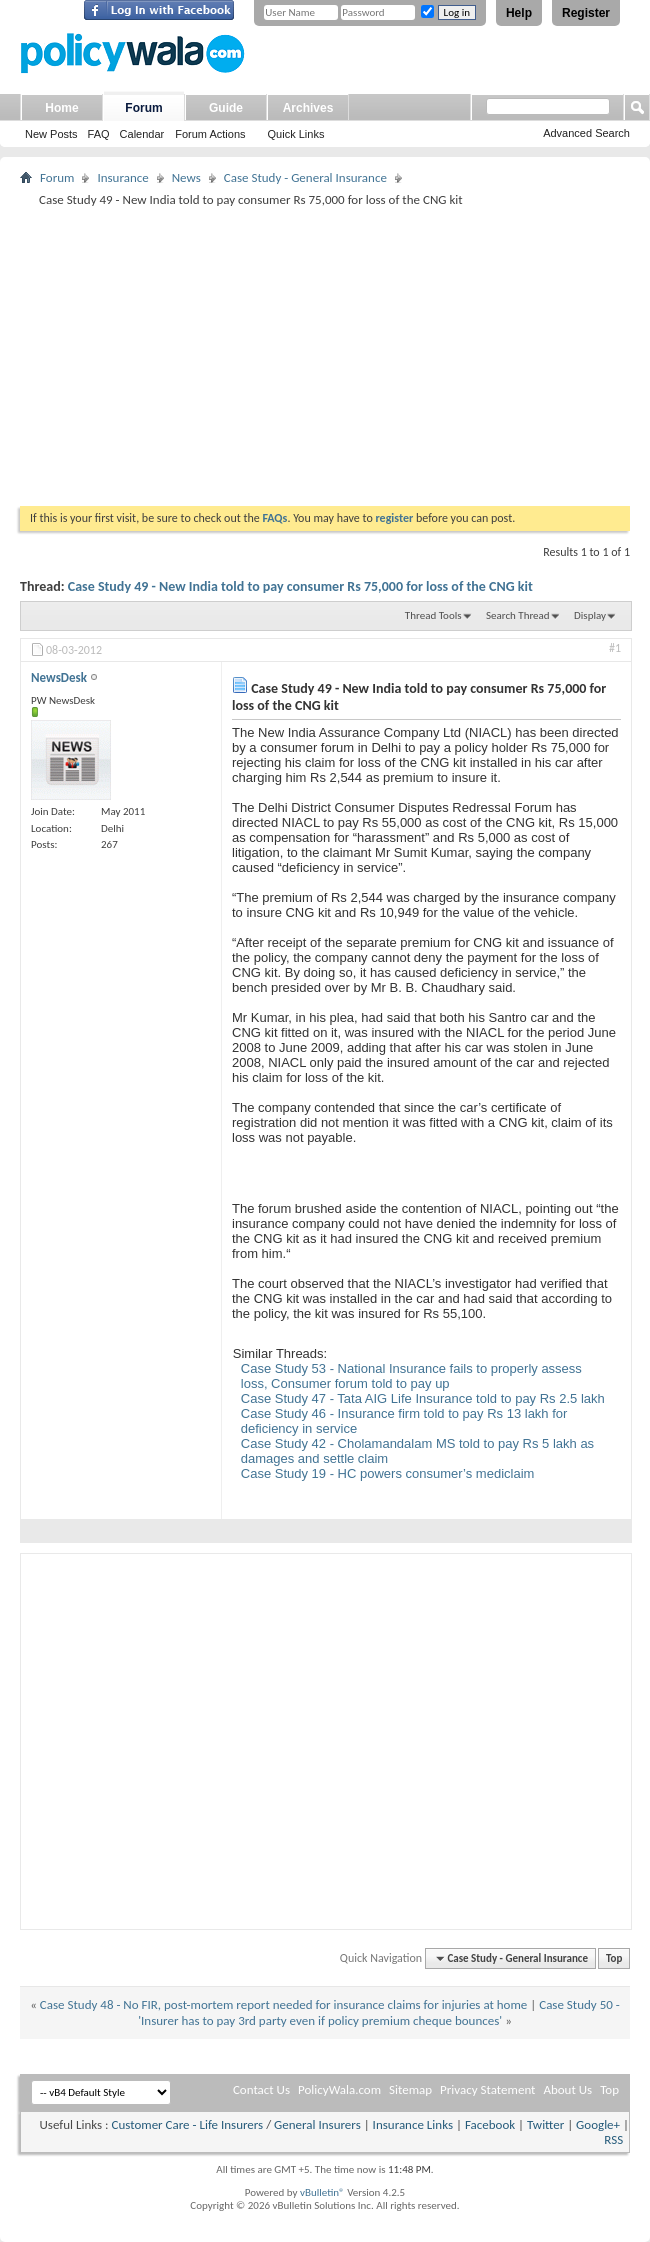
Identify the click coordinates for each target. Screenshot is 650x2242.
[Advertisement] (325, 356)
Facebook (490, 2124)
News (186, 177)
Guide (226, 108)
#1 (615, 648)
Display (590, 615)
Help (519, 13)
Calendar (142, 134)
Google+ (598, 2124)
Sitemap (410, 2089)
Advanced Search (586, 133)
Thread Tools (433, 615)
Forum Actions (210, 134)
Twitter (545, 2124)
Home (61, 108)
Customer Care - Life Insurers (187, 2124)
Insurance (122, 177)
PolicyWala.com (339, 2089)
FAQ (99, 134)
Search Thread (518, 615)
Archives (308, 108)
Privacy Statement (487, 2089)
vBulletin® (322, 2192)
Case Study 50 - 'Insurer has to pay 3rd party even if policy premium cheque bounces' (379, 2012)
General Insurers (317, 2124)
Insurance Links (413, 2124)
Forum (143, 108)
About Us (567, 2089)
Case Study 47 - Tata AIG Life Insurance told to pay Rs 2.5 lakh (423, 1398)
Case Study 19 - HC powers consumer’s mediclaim (388, 1473)
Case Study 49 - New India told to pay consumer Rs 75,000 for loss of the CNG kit (300, 586)
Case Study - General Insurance (305, 177)
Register (586, 13)
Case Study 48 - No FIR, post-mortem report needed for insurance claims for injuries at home (283, 2004)
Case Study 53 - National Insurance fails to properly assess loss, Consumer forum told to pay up (411, 1376)
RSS (613, 2139)
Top (614, 1958)
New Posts (51, 134)
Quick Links (296, 134)
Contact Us (261, 2089)
